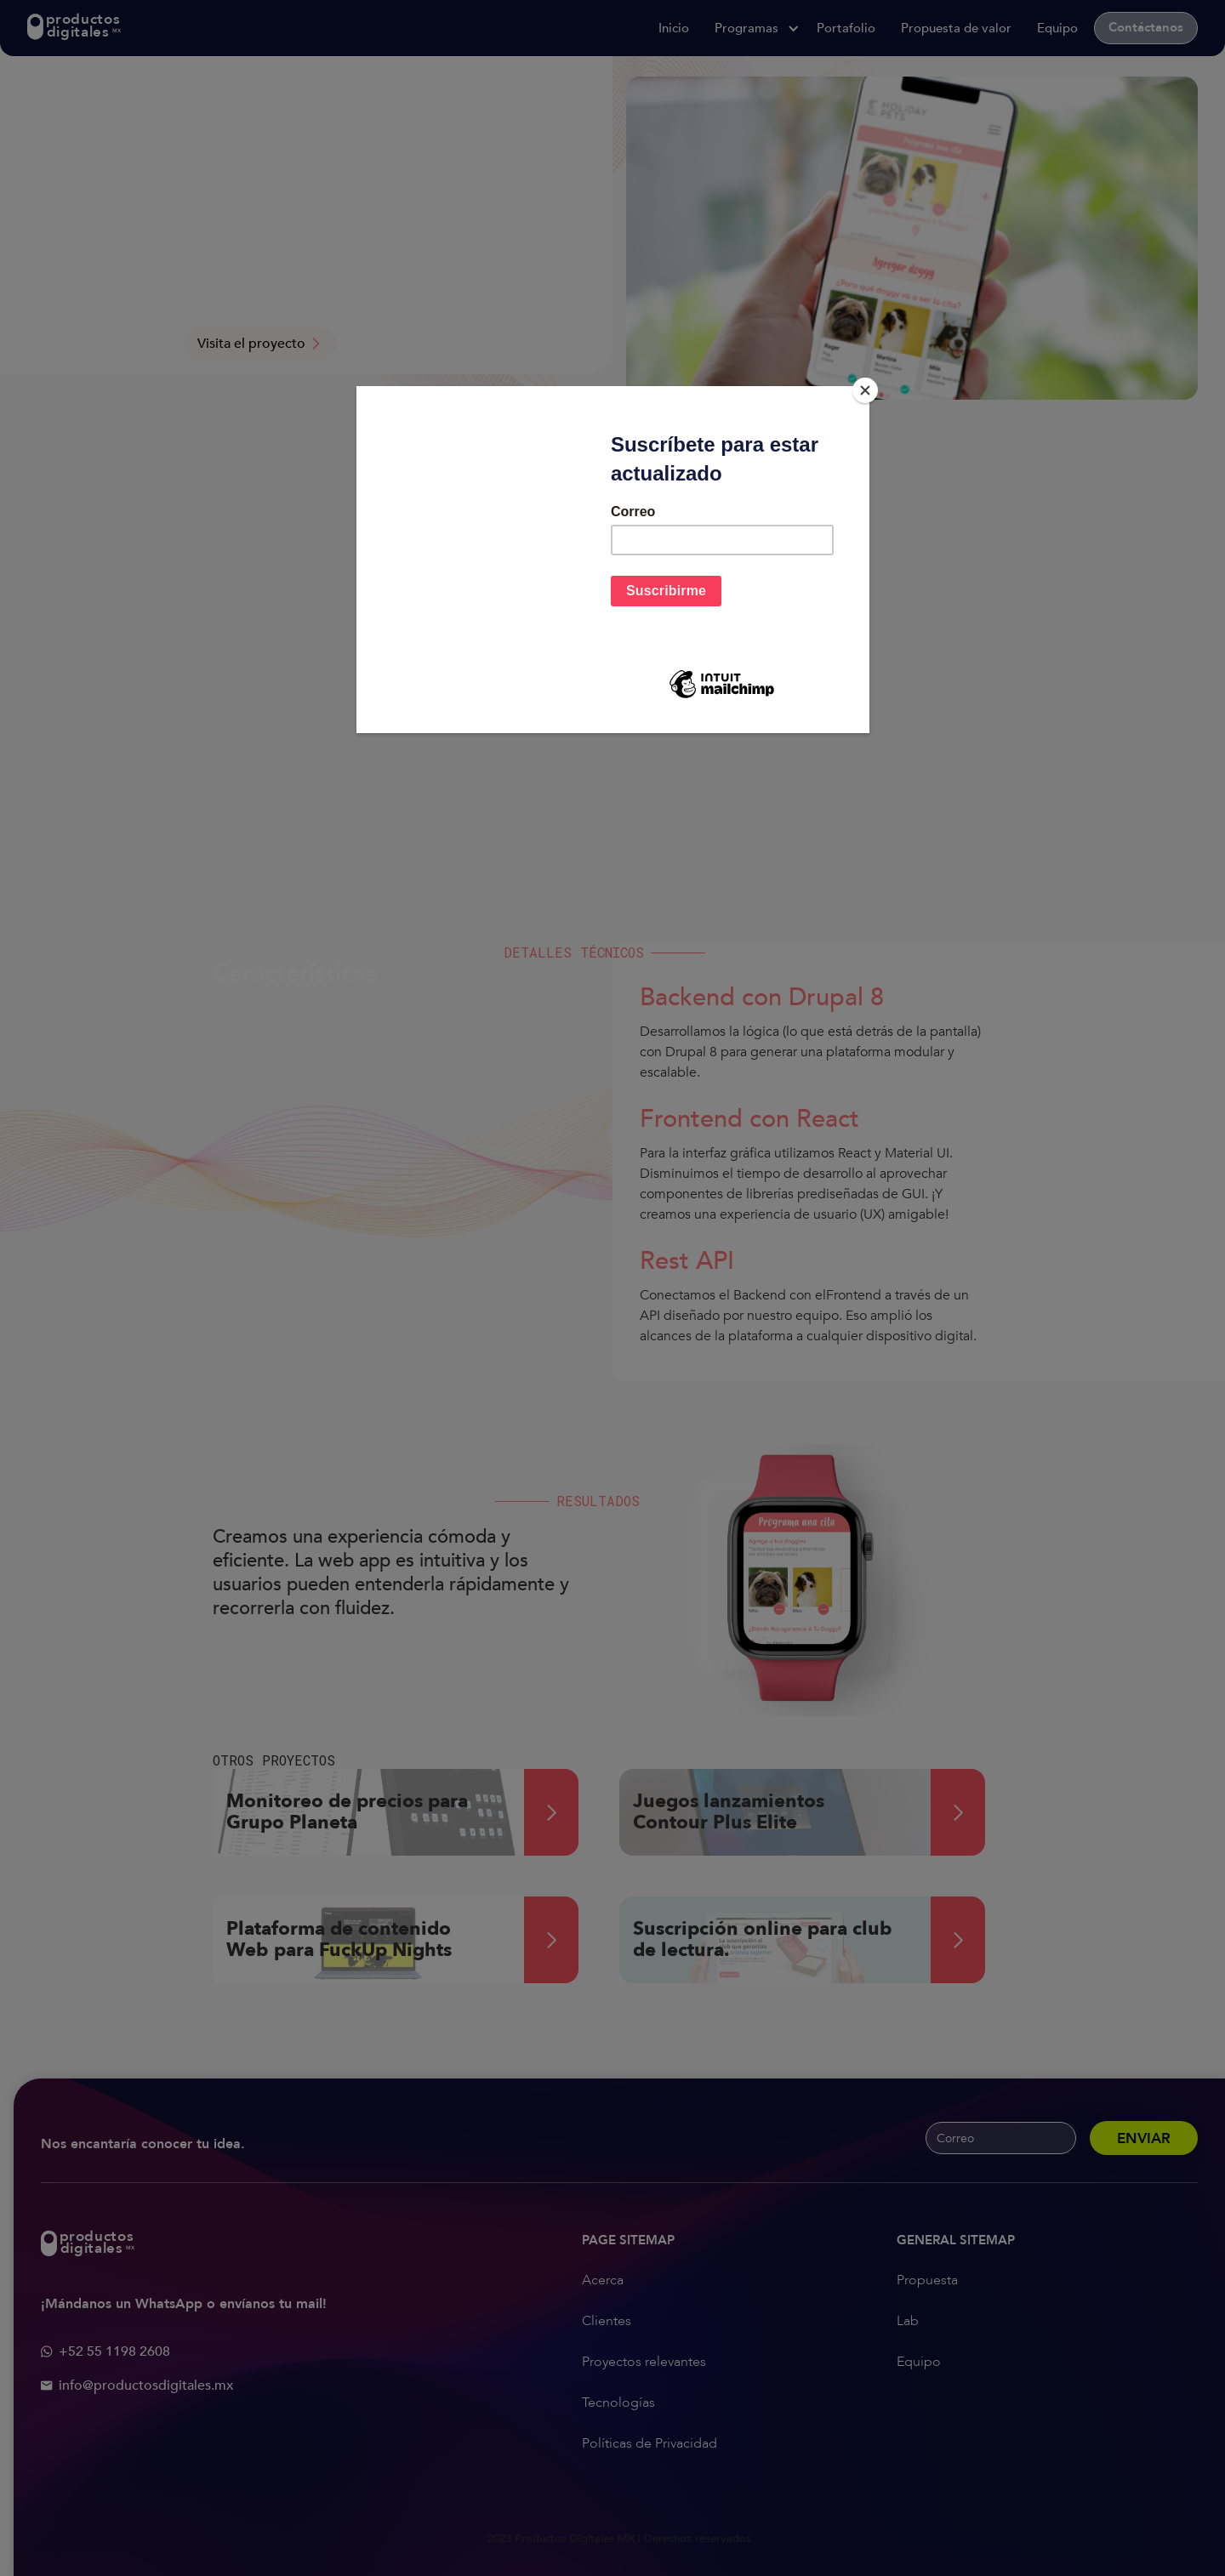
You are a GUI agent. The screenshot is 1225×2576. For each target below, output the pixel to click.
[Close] (865, 390)
